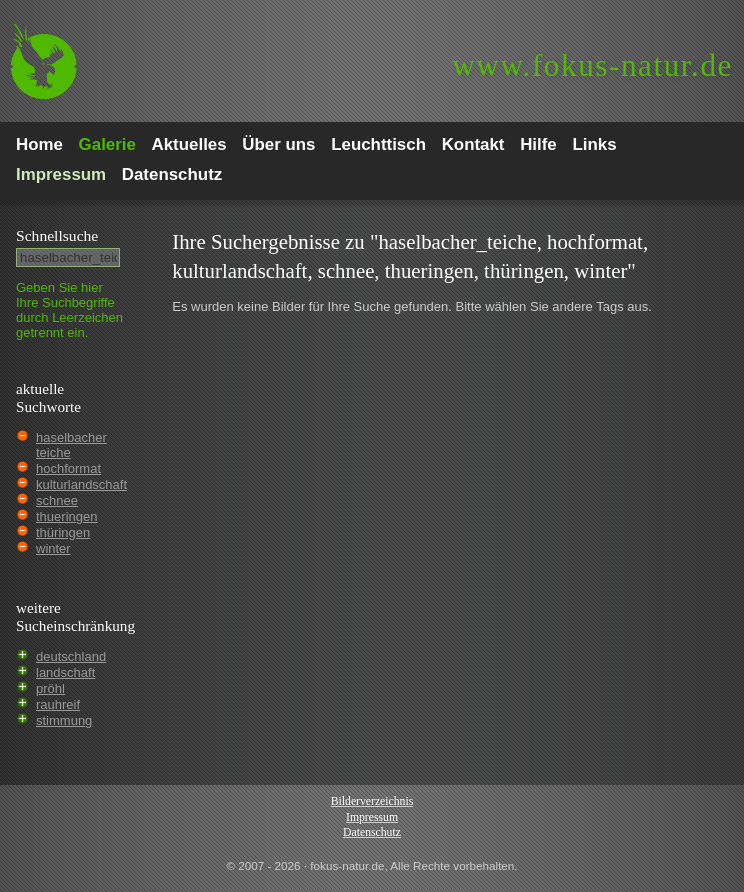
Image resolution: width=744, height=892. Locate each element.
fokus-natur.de (592, 65)
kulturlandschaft (81, 484)
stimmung (64, 720)
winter (53, 548)
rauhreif (58, 704)
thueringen (66, 516)
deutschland (71, 656)
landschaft (65, 672)
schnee (57, 500)
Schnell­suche (57, 235)
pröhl (50, 688)
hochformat (68, 468)
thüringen (63, 532)
